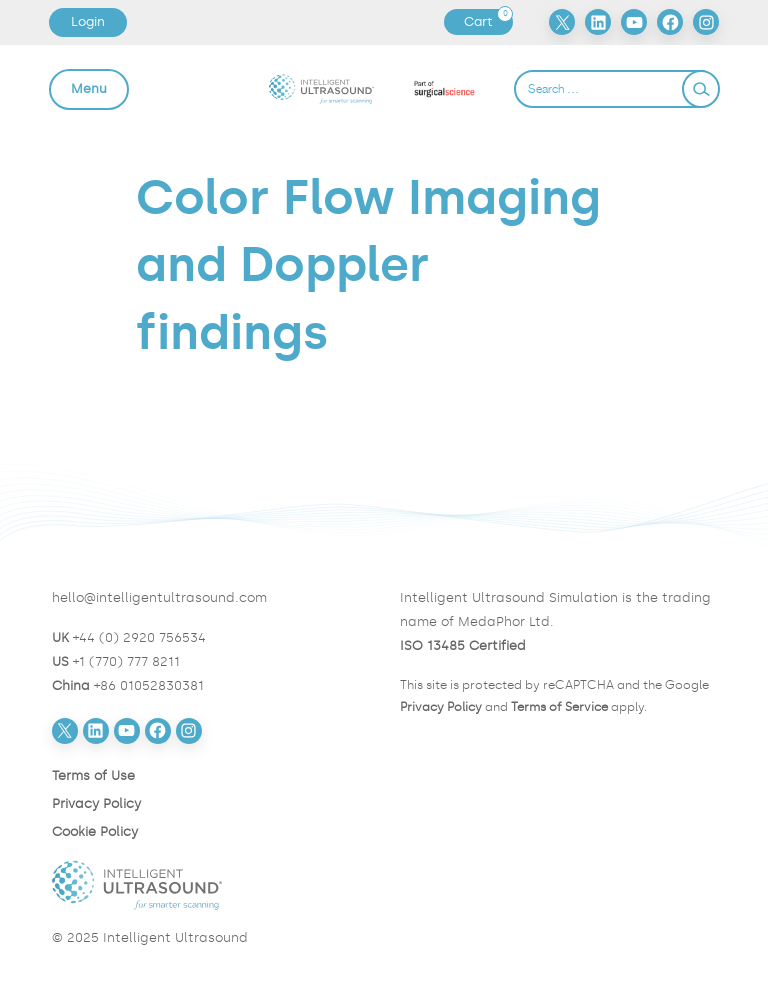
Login (88, 21)
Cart (488, 22)
